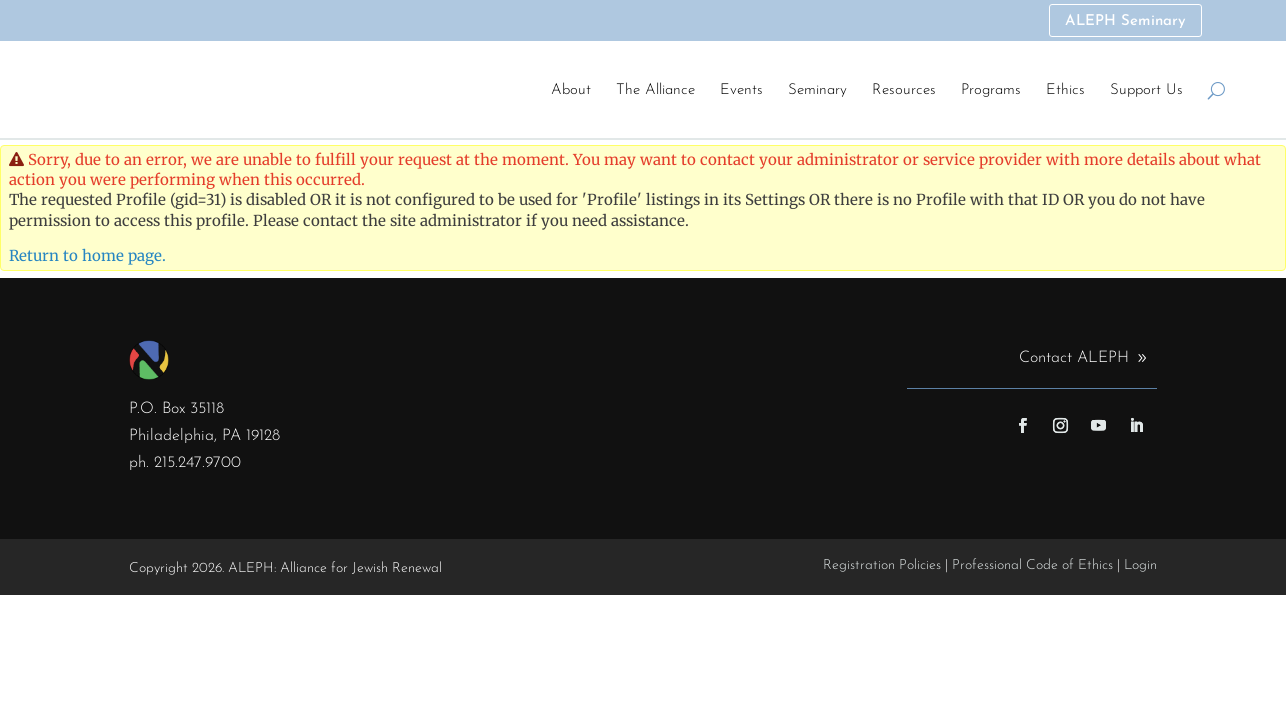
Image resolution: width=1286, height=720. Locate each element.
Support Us (1146, 90)
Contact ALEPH (1074, 360)
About (571, 90)
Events (741, 90)
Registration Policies (882, 567)
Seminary (817, 90)
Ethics (1065, 90)
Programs (991, 90)
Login (1140, 567)
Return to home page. (87, 257)
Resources (904, 90)
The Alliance (655, 90)
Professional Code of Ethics (1032, 567)
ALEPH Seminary (1124, 22)
